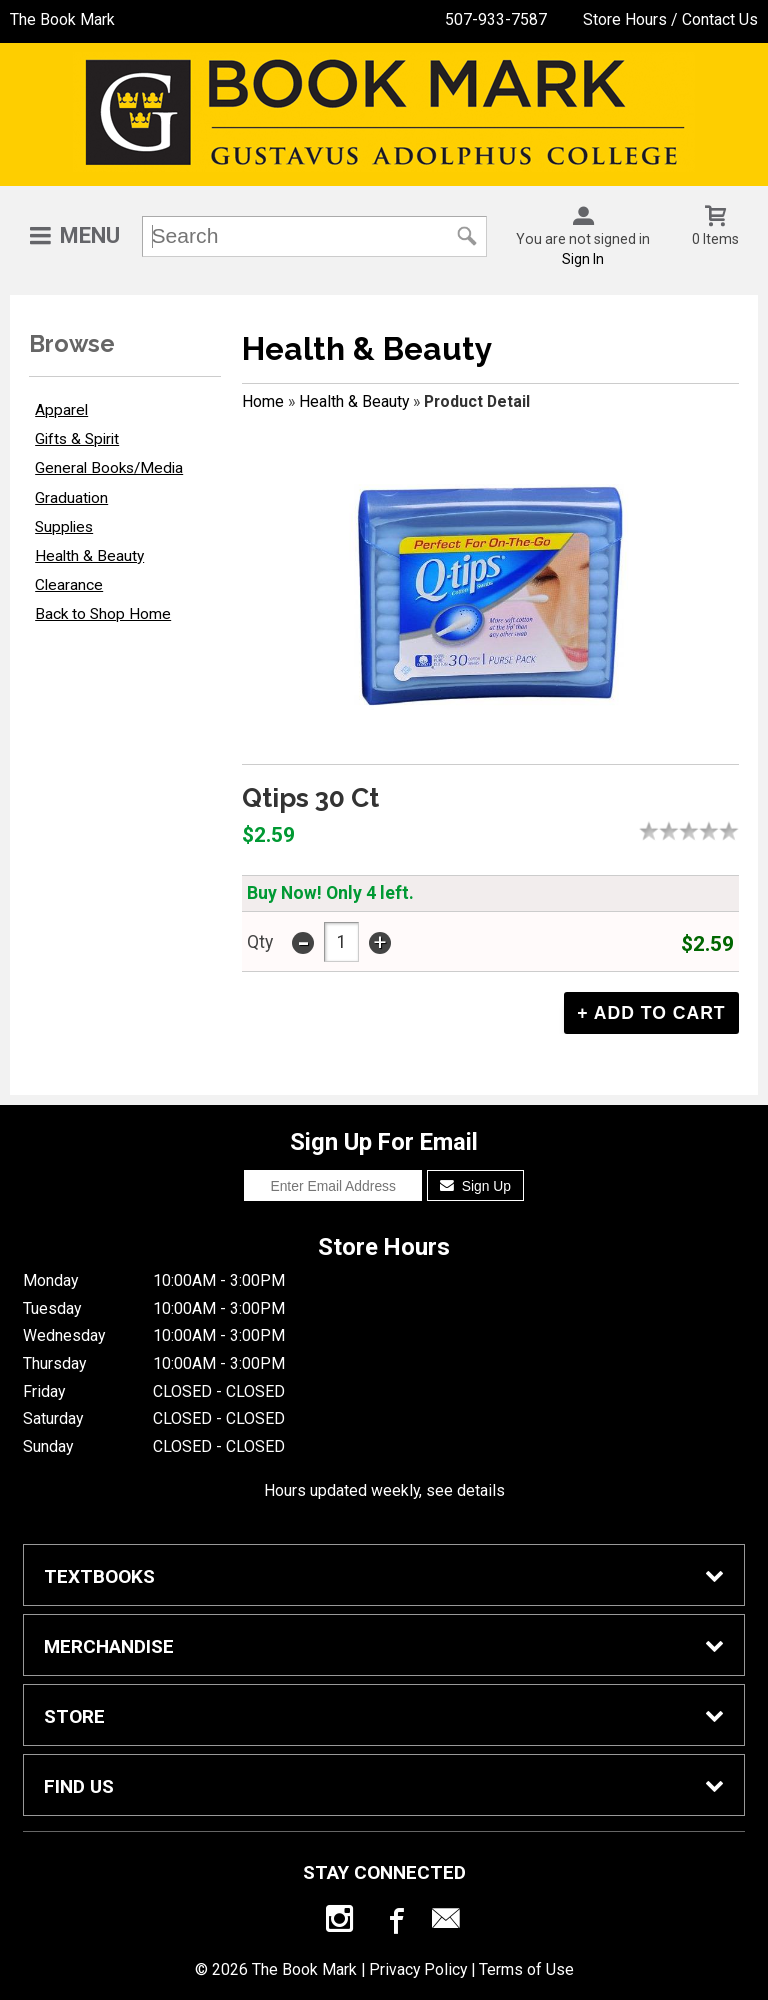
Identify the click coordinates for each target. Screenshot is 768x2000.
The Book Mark (62, 19)
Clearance (69, 585)
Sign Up (475, 1186)
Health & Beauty (89, 556)
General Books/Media (109, 468)
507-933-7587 (496, 19)
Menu (90, 235)
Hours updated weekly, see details (384, 1490)
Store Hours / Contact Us (670, 19)
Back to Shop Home (103, 614)
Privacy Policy (418, 1969)
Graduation (71, 498)
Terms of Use (526, 1969)
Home (263, 401)
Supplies (64, 527)
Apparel (61, 410)
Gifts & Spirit (77, 439)
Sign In (583, 259)
